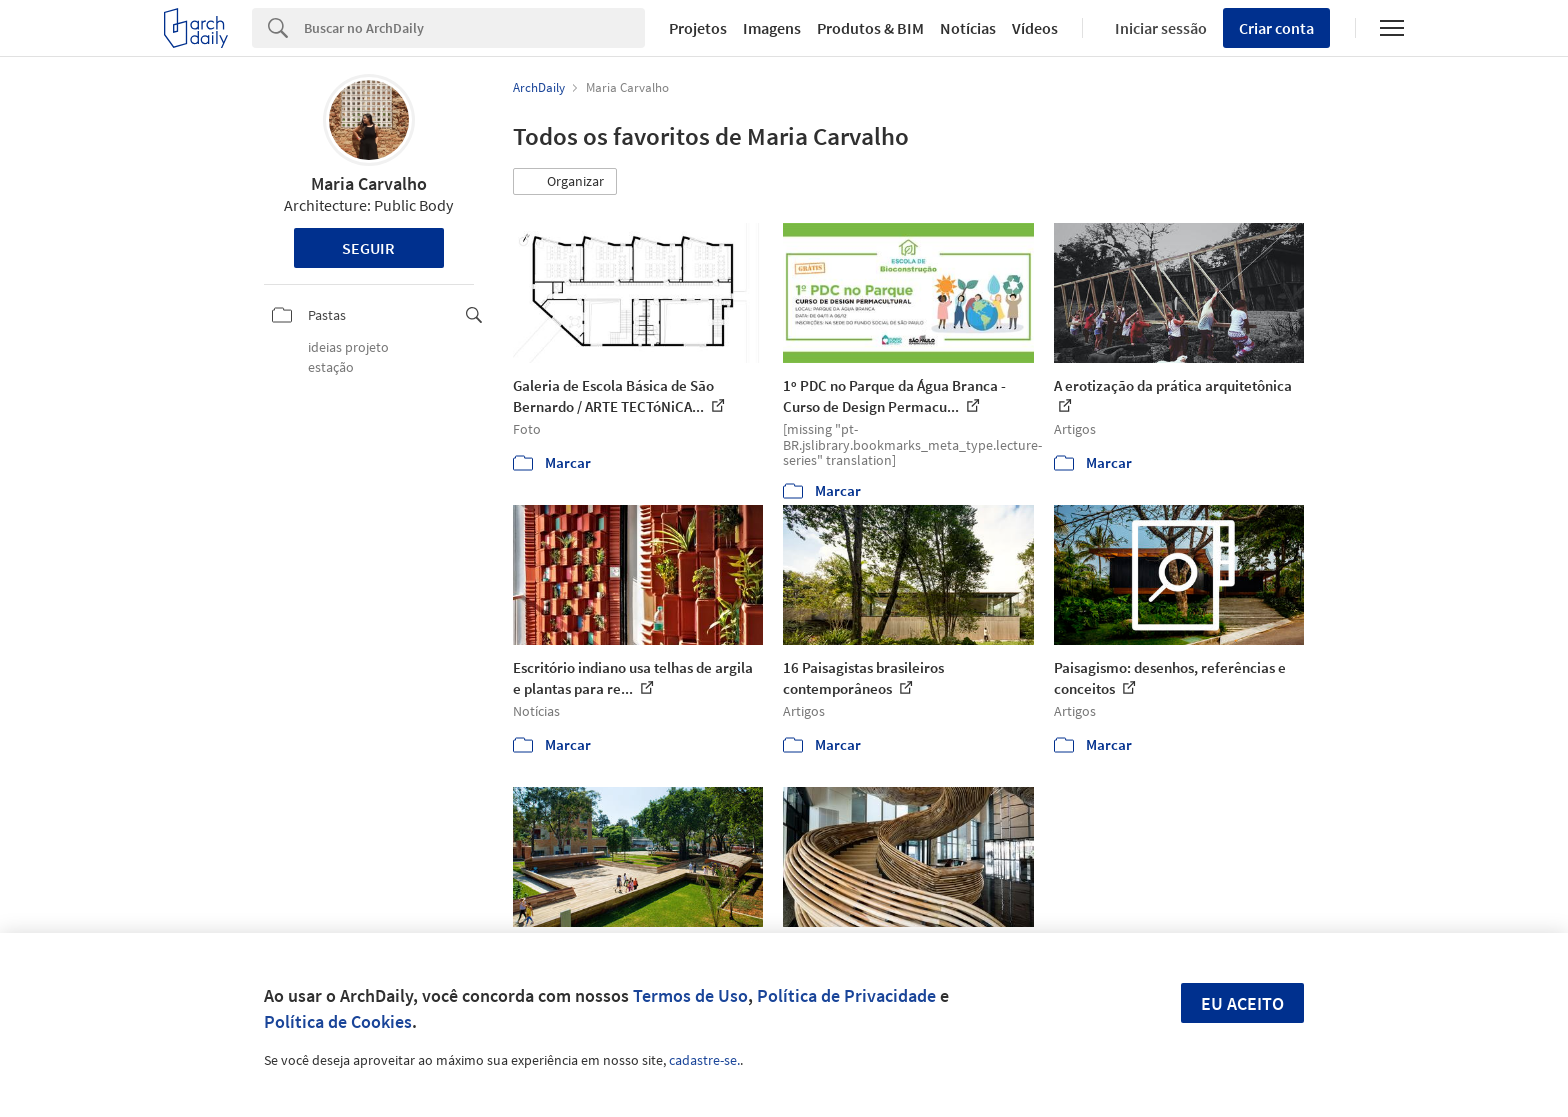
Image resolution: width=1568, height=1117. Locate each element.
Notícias (968, 28)
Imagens (772, 28)
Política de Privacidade (846, 995)
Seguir (368, 248)
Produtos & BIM (870, 28)
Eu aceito (1242, 1003)
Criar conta (1276, 28)
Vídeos (1035, 28)
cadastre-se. (704, 1060)
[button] (565, 182)
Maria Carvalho (369, 183)
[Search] (474, 28)
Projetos (698, 28)
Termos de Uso (690, 995)
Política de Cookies (338, 1021)
